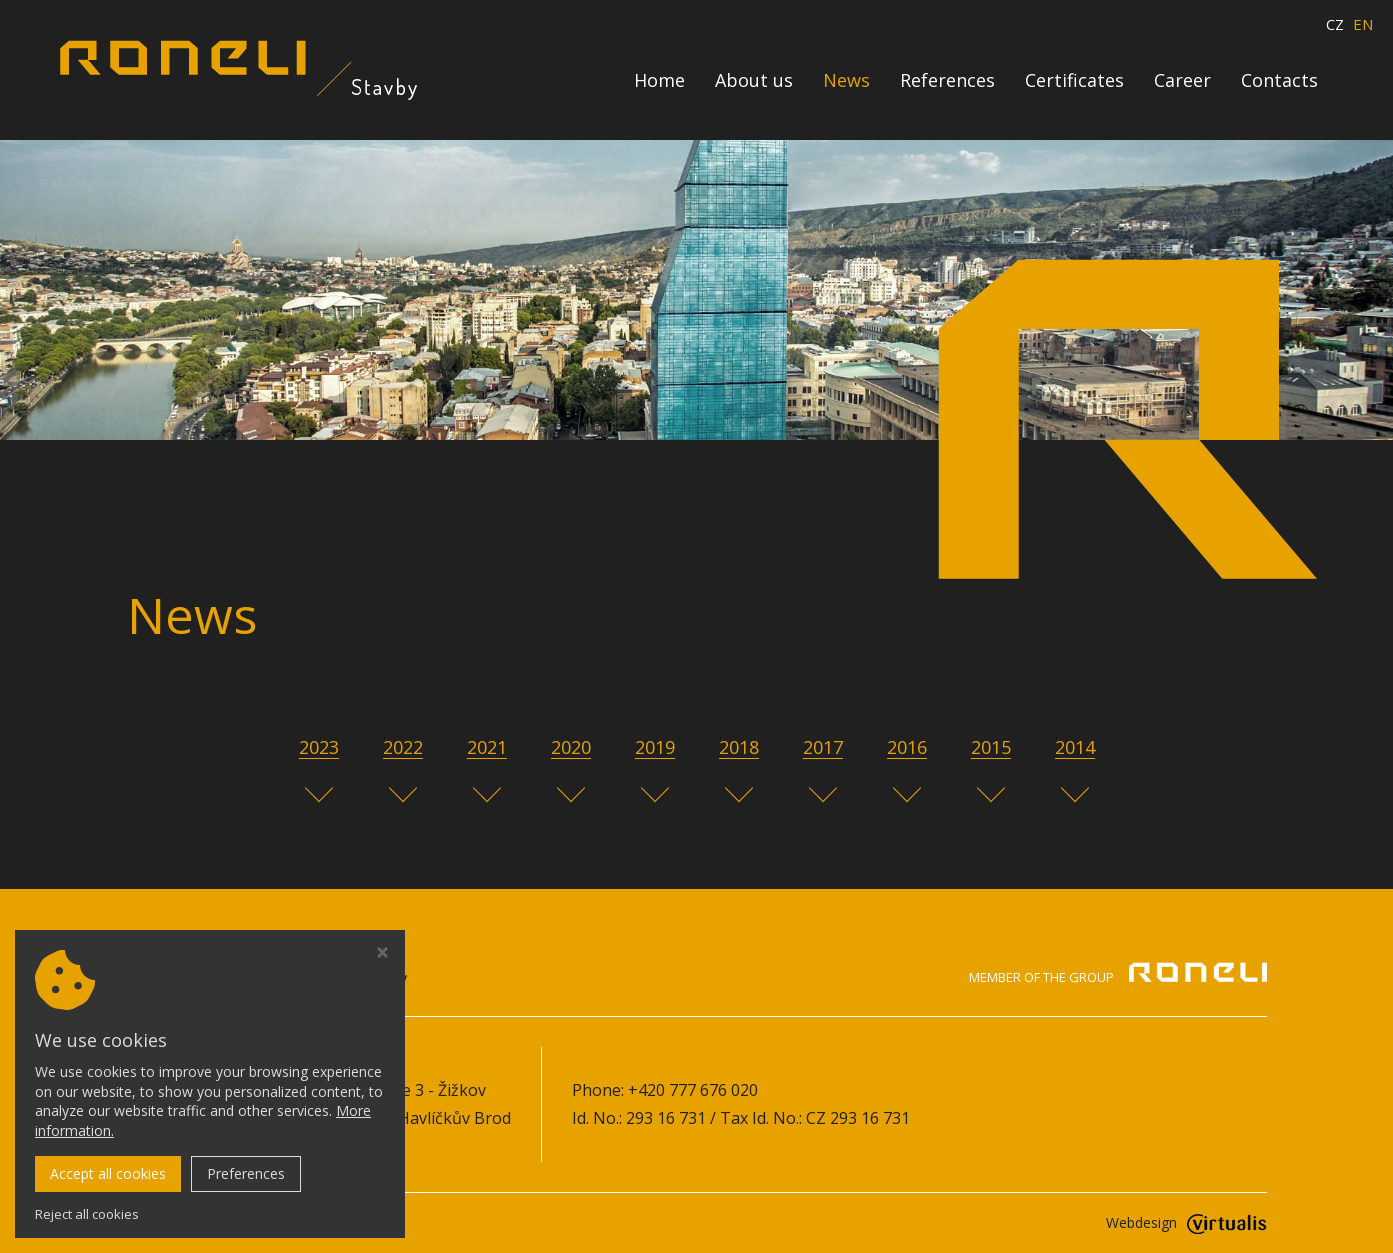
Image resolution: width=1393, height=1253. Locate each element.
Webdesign (1186, 1222)
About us (754, 80)
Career (1182, 80)
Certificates (1074, 80)
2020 (571, 747)
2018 (739, 747)
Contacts (1279, 80)
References (947, 80)
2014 (1075, 747)
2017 (823, 747)
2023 (319, 747)
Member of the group (1118, 976)
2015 (991, 747)
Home (659, 80)
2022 (403, 747)
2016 (907, 747)
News (846, 80)
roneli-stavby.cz (299, 1222)
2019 (655, 747)
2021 (487, 747)
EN (1363, 24)
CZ (1335, 24)
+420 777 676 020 (693, 1090)
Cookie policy (176, 1147)
